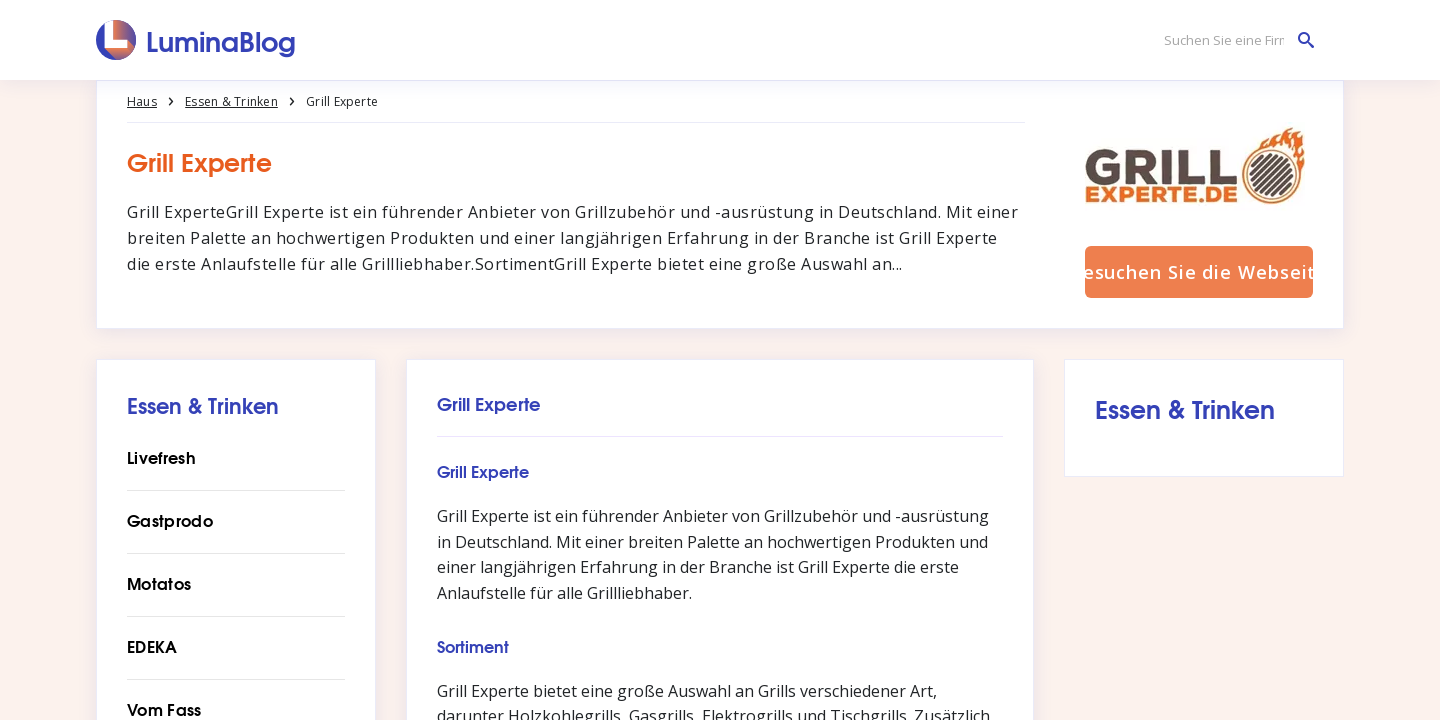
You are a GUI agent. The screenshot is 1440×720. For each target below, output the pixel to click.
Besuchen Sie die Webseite (1199, 272)
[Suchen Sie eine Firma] (1234, 40)
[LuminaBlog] (196, 40)
